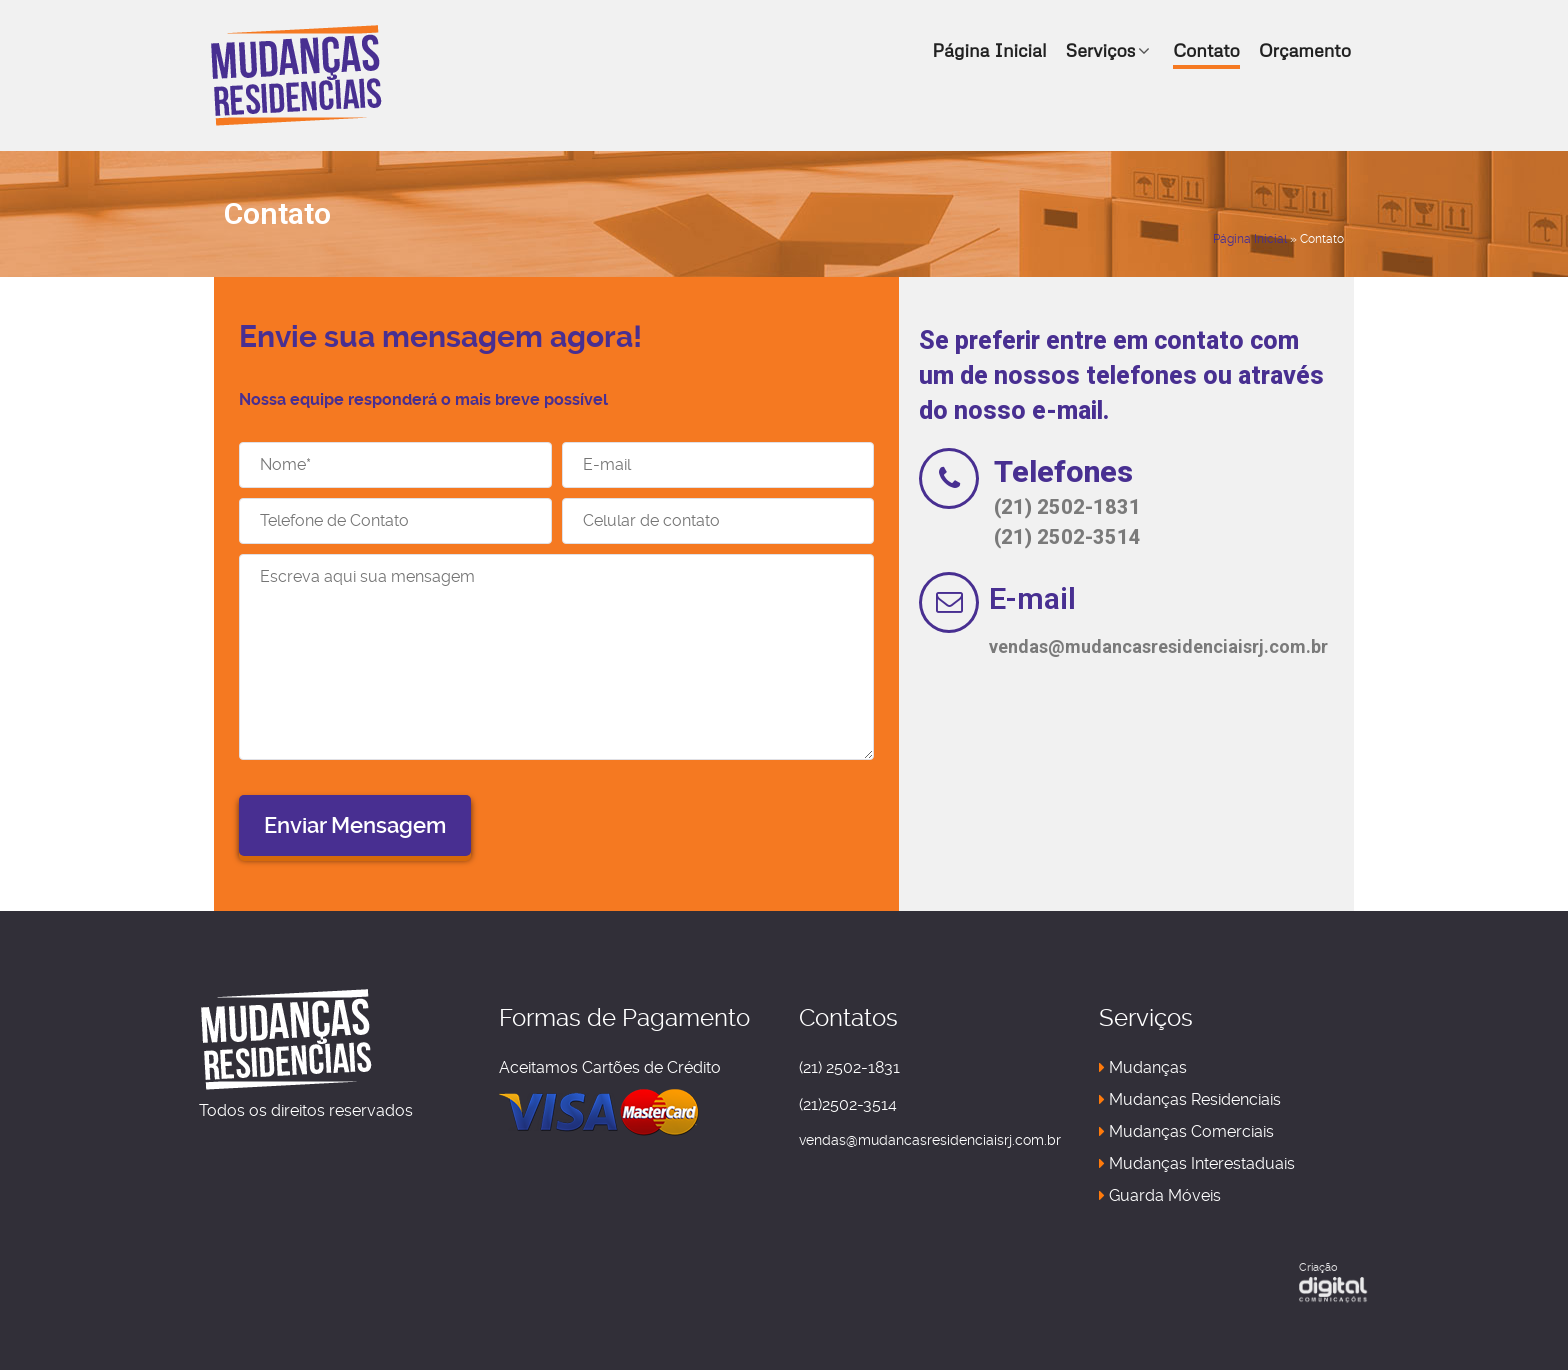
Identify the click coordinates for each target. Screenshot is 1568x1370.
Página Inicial (1250, 239)
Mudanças (1143, 1067)
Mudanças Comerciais (1186, 1131)
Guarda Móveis (1160, 1195)
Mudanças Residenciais (1190, 1099)
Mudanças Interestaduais (1197, 1163)
